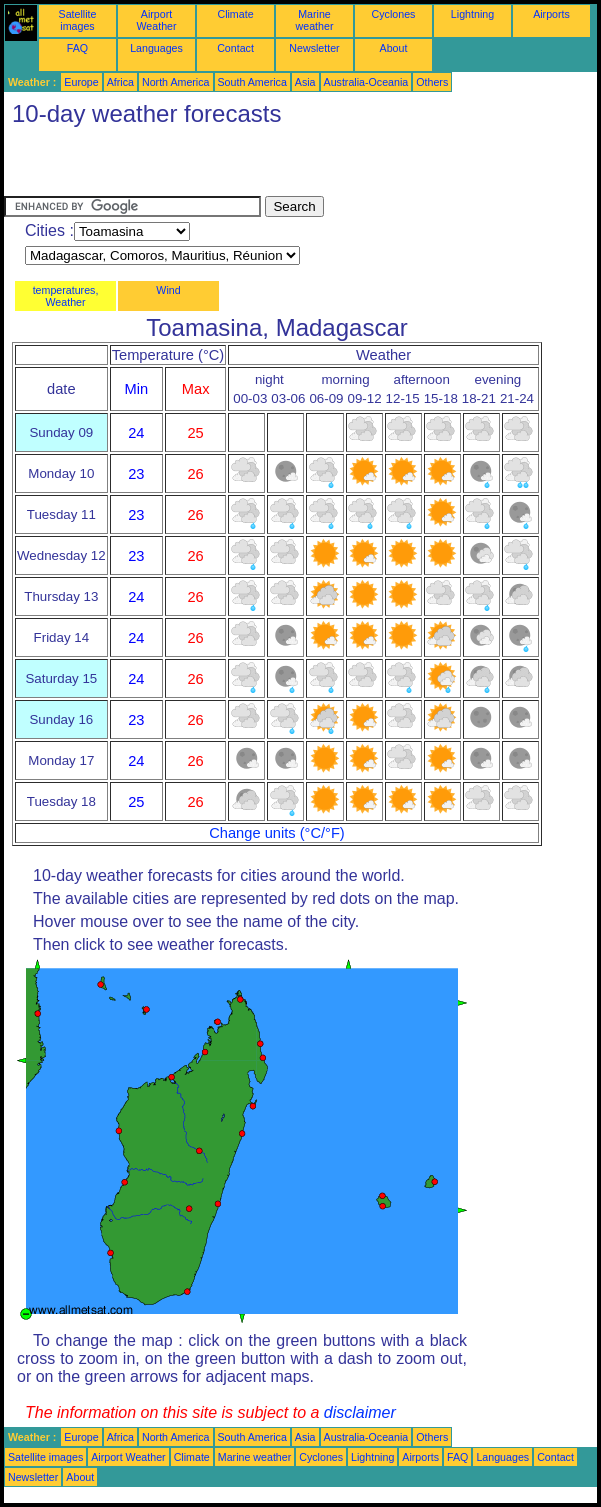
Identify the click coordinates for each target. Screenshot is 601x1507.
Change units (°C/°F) (277, 833)
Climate (235, 14)
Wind (168, 290)
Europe (81, 82)
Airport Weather (156, 20)
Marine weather (315, 20)
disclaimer (360, 1412)
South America (252, 82)
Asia (305, 82)
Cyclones (394, 14)
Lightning (472, 14)
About (394, 48)
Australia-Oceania (366, 82)
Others (432, 82)
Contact (235, 48)
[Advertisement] (238, 166)
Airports (551, 14)
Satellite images (78, 20)
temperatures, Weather (66, 296)
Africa (120, 82)
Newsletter (314, 48)
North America (176, 82)
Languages (156, 48)
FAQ (77, 48)
